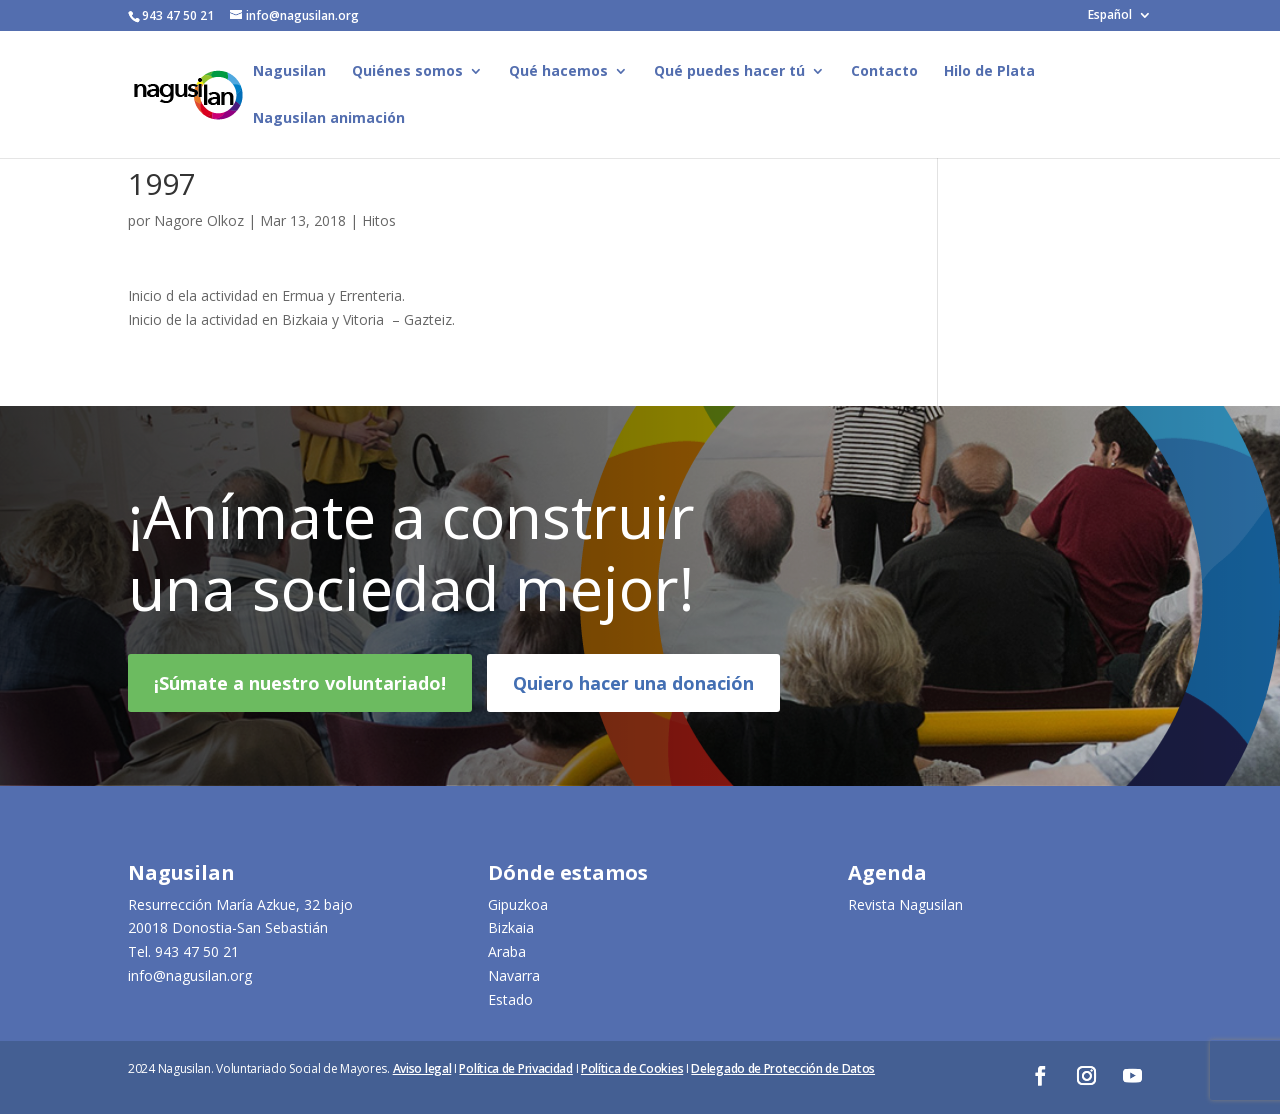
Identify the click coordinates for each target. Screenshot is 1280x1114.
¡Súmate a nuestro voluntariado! (300, 698)
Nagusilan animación (329, 119)
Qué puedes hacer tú (729, 72)
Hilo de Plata (989, 72)
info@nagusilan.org (190, 975)
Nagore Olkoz (199, 220)
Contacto (884, 72)
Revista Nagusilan (905, 904)
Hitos (379, 220)
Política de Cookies (632, 1068)
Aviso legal (422, 1068)
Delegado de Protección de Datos (783, 1068)
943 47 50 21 (197, 951)
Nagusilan (289, 72)
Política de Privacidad (515, 1068)
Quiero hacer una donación (633, 698)
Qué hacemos (558, 72)
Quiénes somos (407, 72)
